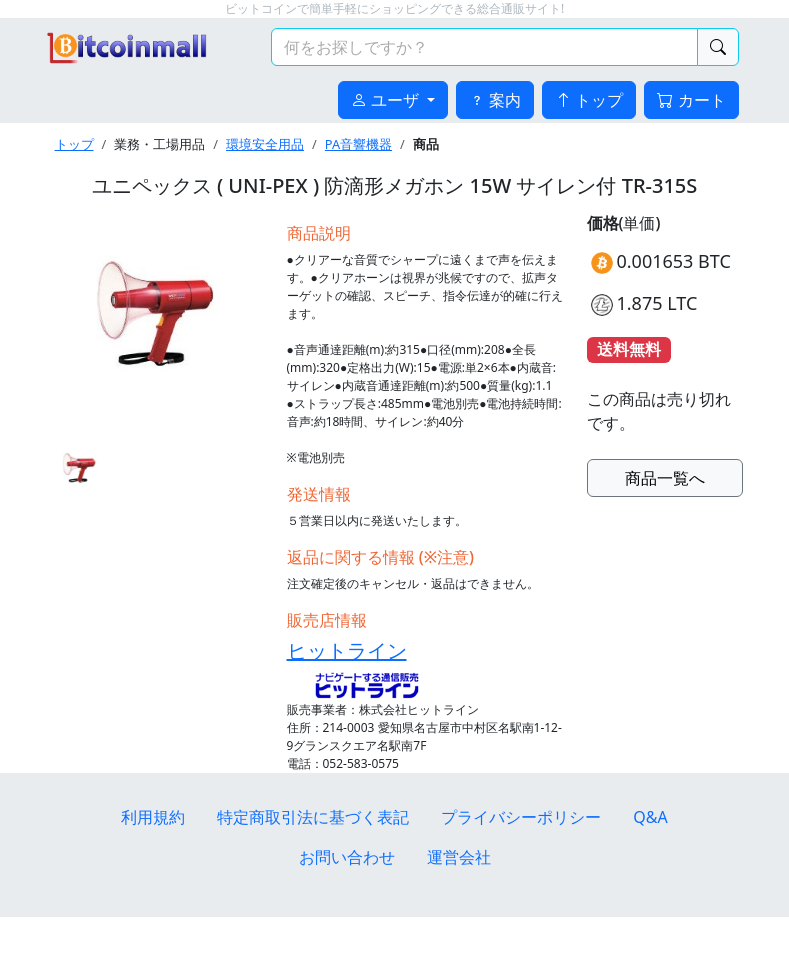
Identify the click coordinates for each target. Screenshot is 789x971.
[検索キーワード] (484, 47)
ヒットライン (347, 650)
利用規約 (153, 817)
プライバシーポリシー (521, 817)
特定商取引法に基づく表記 (313, 817)
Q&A (650, 817)
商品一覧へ (665, 478)
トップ (74, 144)
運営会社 (459, 857)
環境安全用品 (265, 144)
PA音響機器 (358, 144)
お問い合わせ (347, 857)
